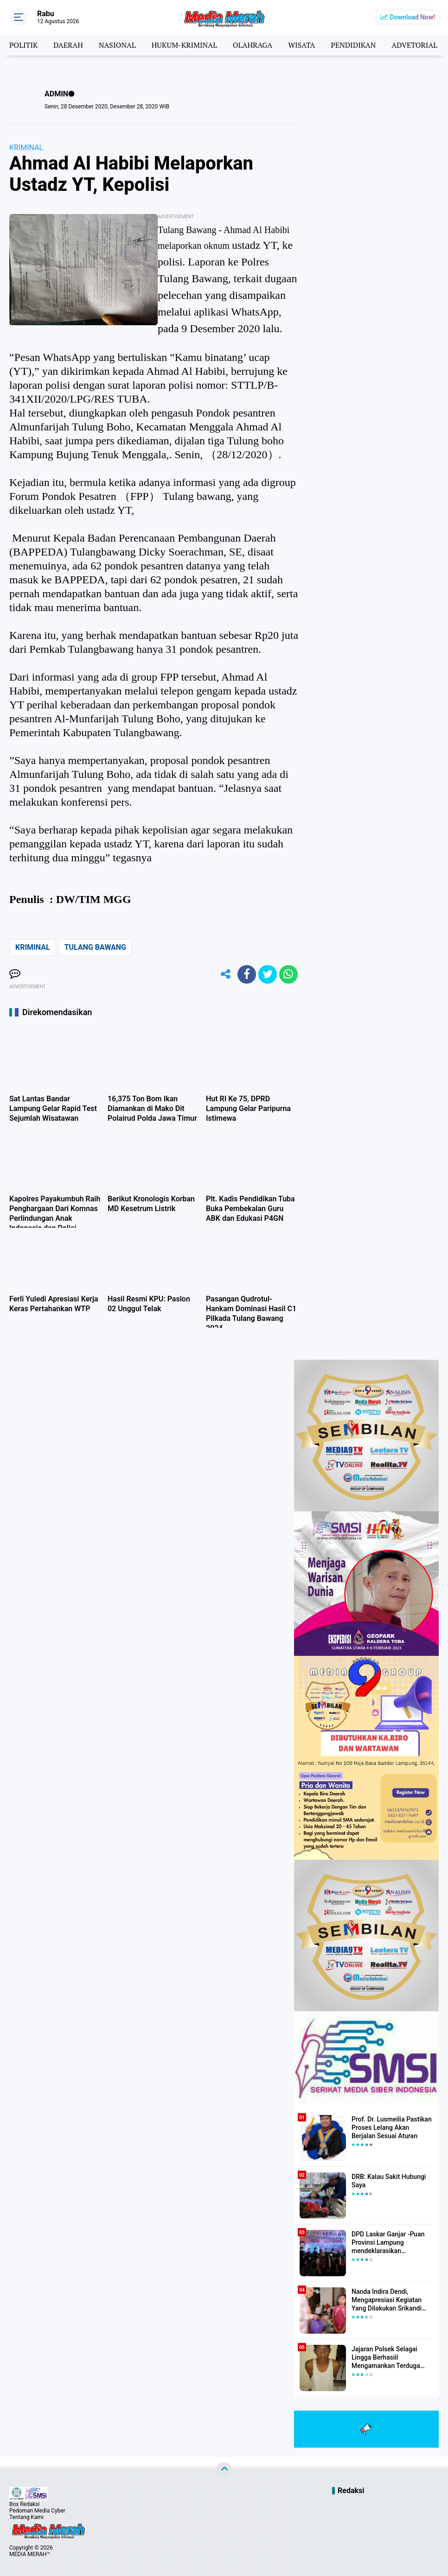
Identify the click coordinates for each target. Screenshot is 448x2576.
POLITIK (23, 45)
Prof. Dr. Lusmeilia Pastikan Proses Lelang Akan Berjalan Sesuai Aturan (392, 2127)
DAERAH (68, 45)
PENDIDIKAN (353, 45)
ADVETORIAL (414, 45)
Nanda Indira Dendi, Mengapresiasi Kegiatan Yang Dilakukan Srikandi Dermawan (387, 2300)
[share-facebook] (246, 974)
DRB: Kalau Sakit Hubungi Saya (389, 2181)
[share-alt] (226, 974)
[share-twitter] (267, 974)
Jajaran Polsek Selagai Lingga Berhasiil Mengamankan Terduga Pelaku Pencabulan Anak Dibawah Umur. (387, 2357)
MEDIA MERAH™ (29, 2554)
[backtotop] (224, 2470)
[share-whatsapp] (288, 974)
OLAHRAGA (252, 45)
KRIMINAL (26, 147)
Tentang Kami (26, 2517)
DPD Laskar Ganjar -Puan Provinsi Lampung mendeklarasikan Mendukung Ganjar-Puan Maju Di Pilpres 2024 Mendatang (388, 2242)
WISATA (301, 45)
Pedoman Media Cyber (37, 2510)
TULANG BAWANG (95, 947)
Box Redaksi (24, 2504)
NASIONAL (117, 45)
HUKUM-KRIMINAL (184, 45)
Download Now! (412, 17)
